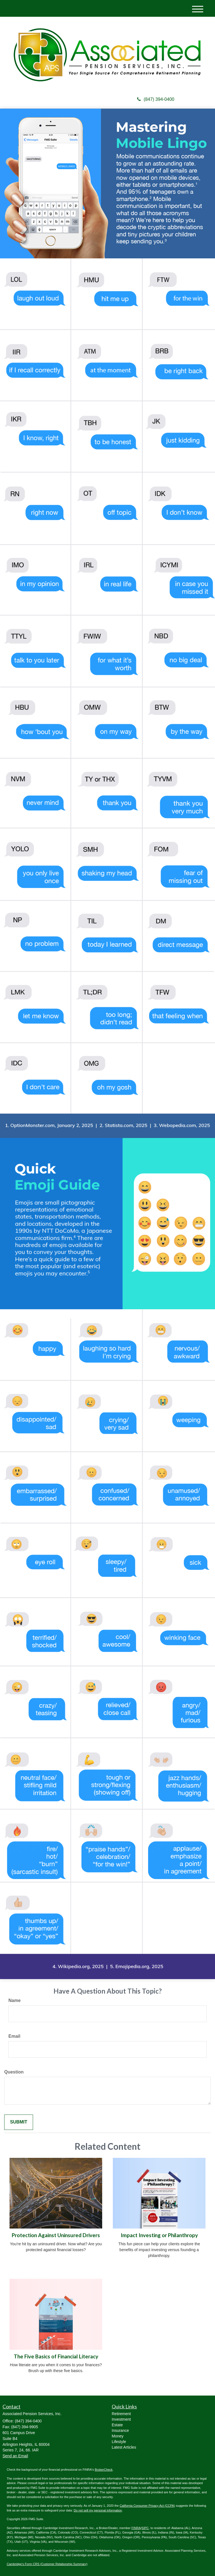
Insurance (120, 2430)
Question (14, 2072)
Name (14, 2000)
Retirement (121, 2413)
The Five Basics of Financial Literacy (56, 2356)
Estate (117, 2425)
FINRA (136, 2528)
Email (14, 2036)
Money (117, 2436)
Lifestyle (119, 2441)
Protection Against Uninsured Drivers (56, 2235)
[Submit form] (18, 2122)
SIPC (145, 2528)
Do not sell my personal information (98, 2510)
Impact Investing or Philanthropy (159, 2235)
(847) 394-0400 (155, 99)
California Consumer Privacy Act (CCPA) (147, 2505)
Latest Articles (124, 2447)
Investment (121, 2419)
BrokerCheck (104, 2469)
